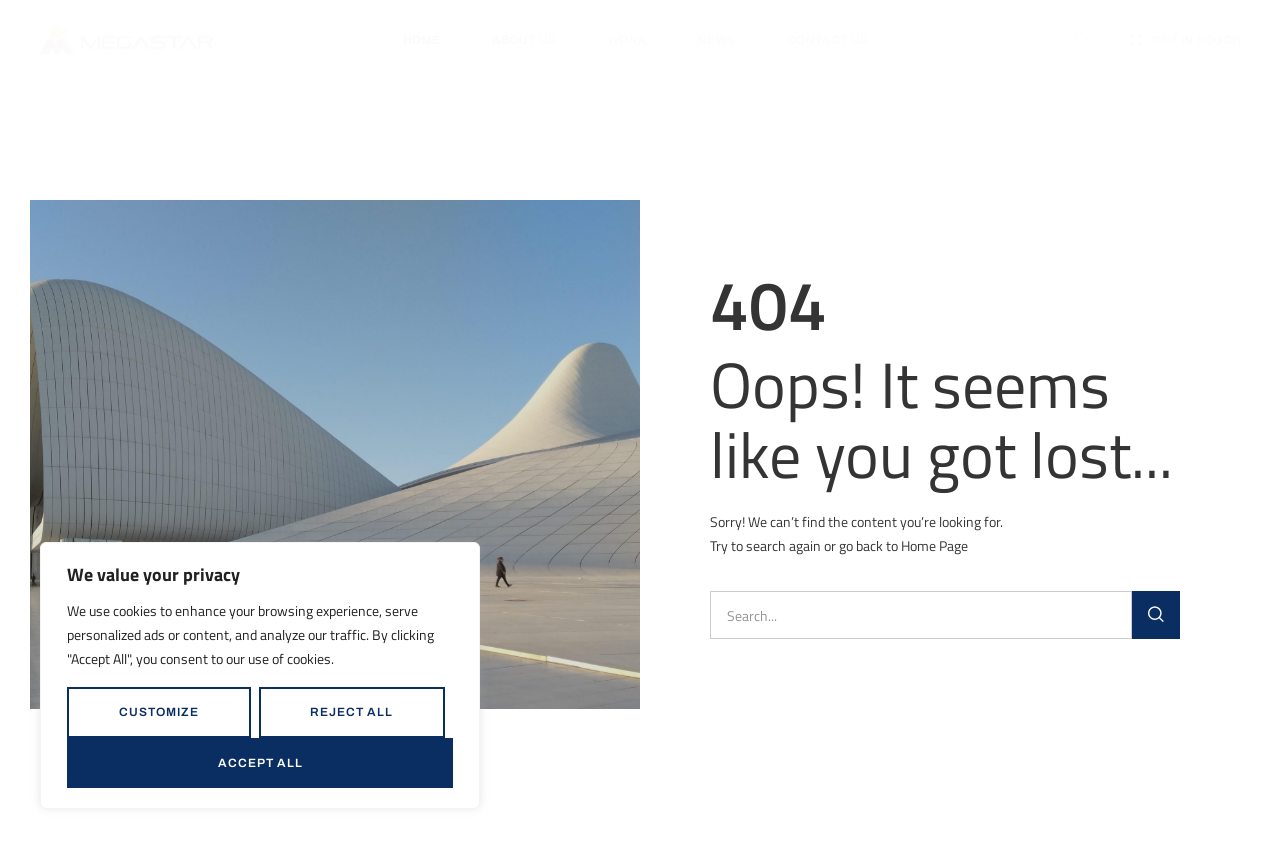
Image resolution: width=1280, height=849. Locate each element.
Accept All (260, 763)
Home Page (934, 545)
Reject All (351, 712)
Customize (159, 712)
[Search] (1156, 615)
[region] (260, 675)
